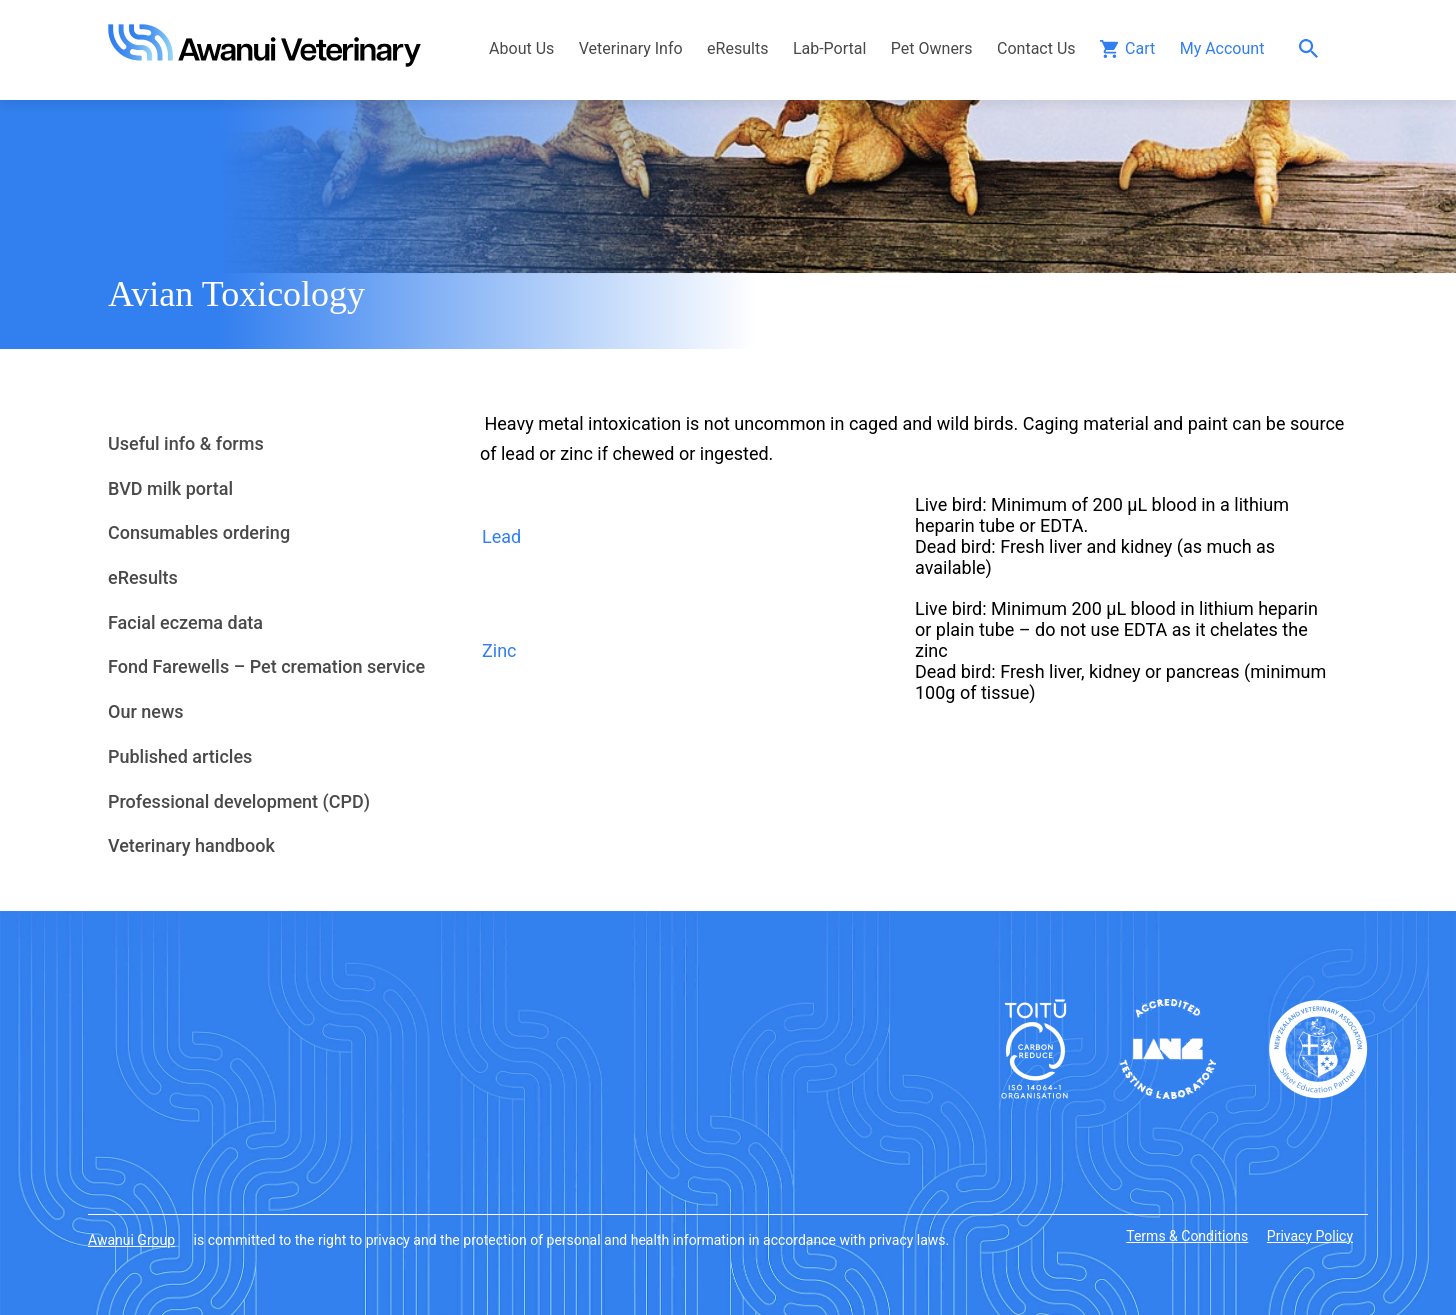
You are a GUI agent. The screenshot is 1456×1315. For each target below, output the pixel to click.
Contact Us (1036, 48)
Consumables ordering (199, 532)
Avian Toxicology (236, 294)
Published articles (180, 756)
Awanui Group (131, 1240)
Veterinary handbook (191, 845)
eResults (737, 48)
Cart (1140, 48)
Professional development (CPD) (239, 801)
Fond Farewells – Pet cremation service (266, 666)
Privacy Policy (1310, 1236)
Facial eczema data (185, 622)
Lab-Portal (829, 48)
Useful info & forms (186, 443)
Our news (146, 711)
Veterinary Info (631, 48)
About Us (521, 48)
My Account (1222, 48)
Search (1313, 48)
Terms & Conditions (1187, 1236)
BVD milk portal (170, 488)
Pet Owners (932, 48)
